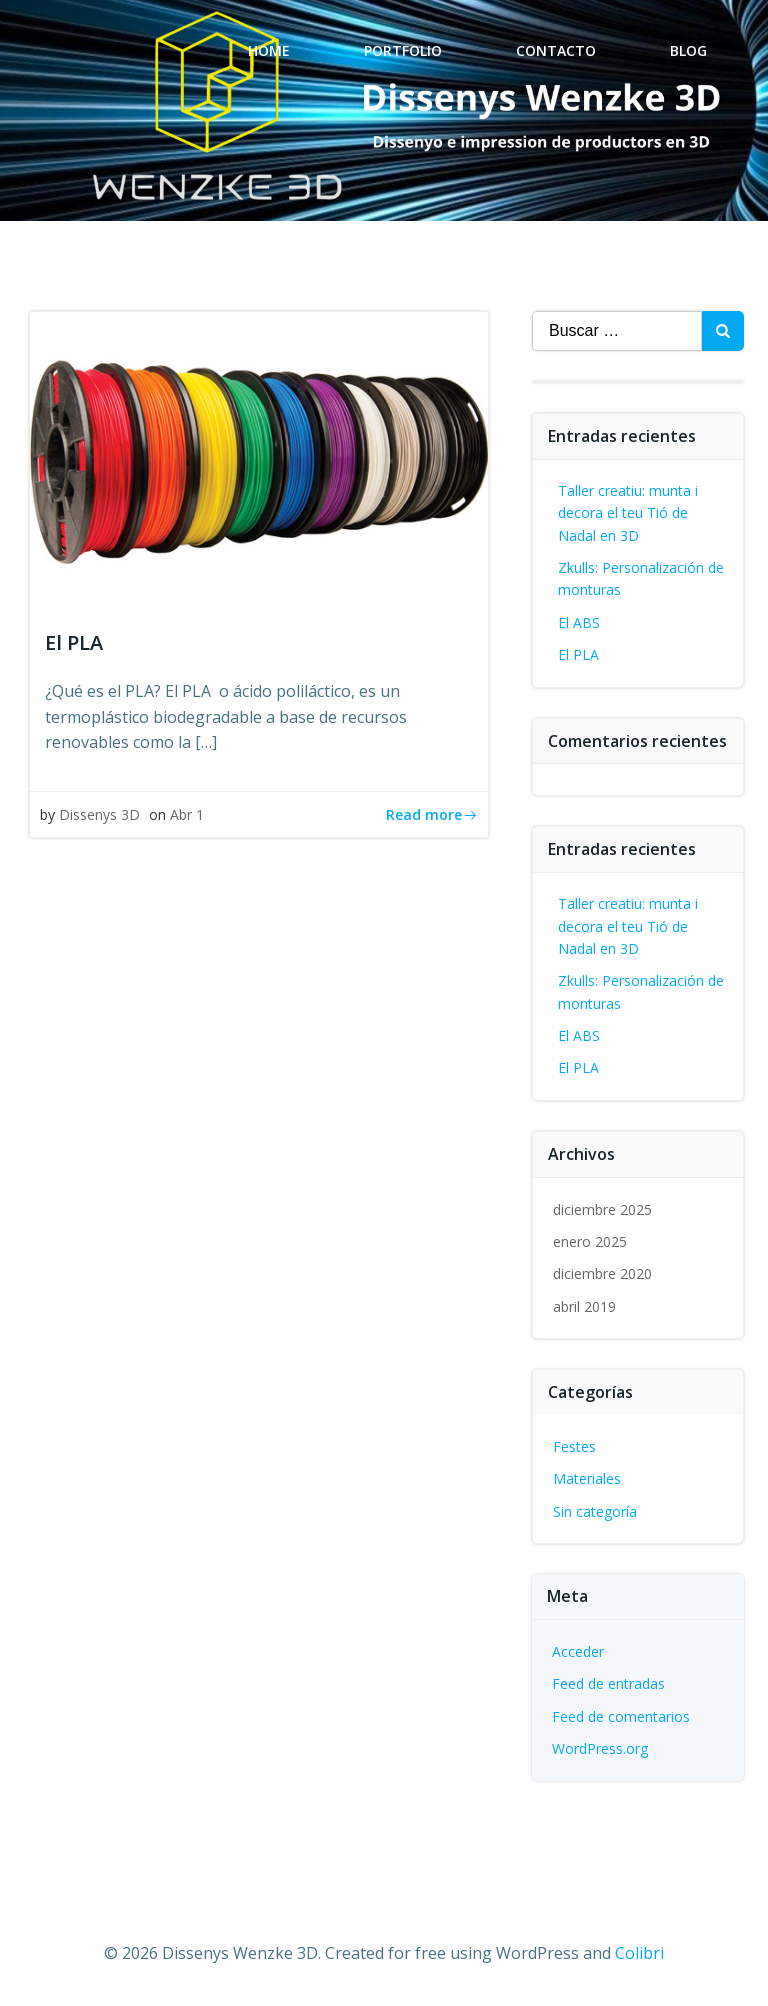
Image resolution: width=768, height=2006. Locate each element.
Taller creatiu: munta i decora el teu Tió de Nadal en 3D (628, 513)
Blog (688, 50)
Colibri (639, 1953)
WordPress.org (600, 1748)
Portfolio (403, 50)
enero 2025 (590, 1241)
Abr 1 (187, 814)
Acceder (578, 1651)
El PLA (578, 654)
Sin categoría (595, 1511)
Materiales (587, 1478)
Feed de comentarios (621, 1716)
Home (269, 50)
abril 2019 (584, 1306)
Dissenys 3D (99, 814)
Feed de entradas (608, 1683)
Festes (574, 1446)
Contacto (556, 50)
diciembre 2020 (602, 1273)
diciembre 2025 (602, 1209)
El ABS (579, 622)
